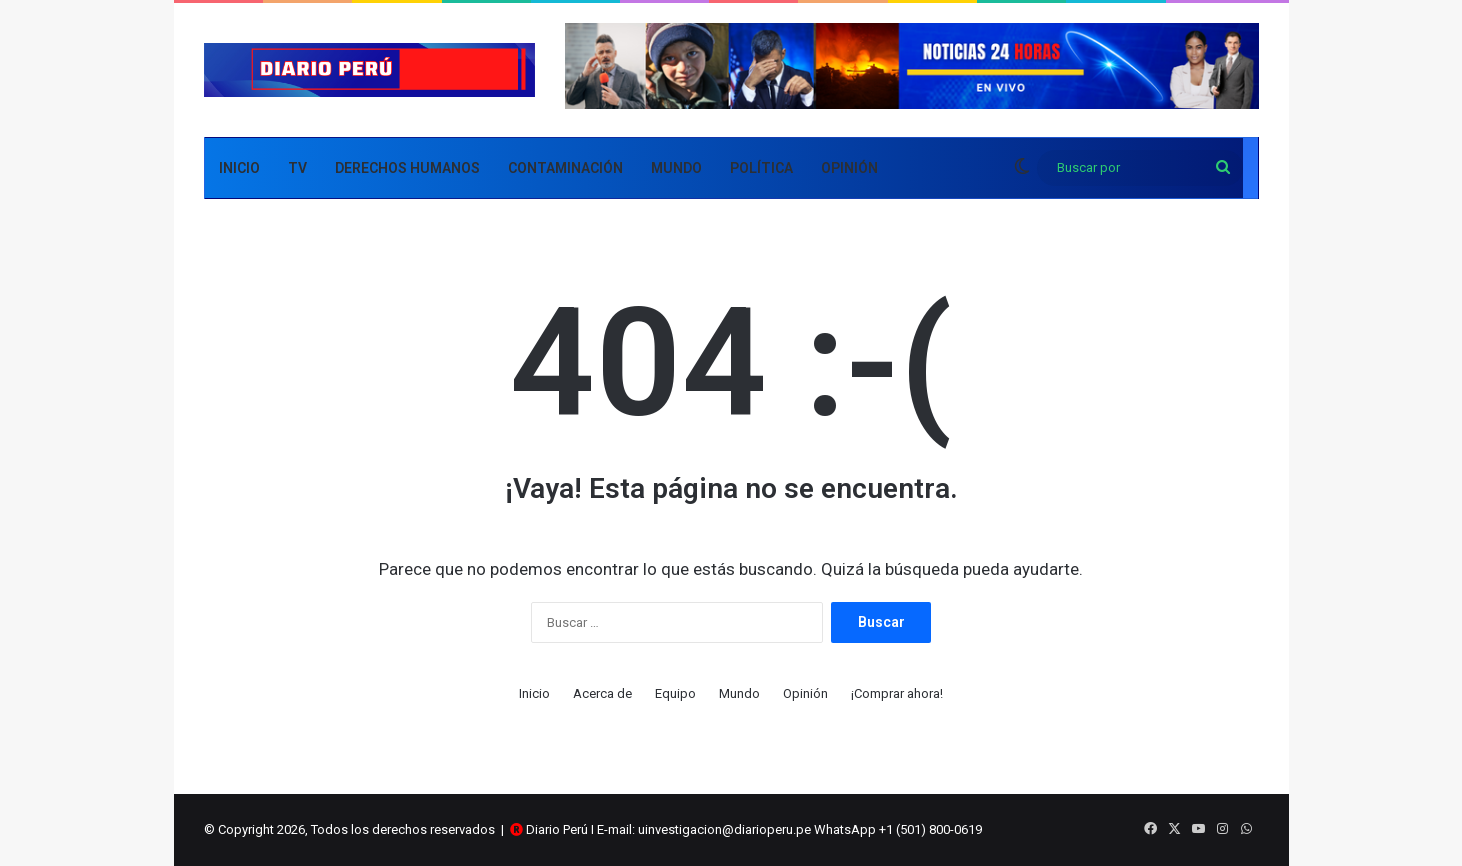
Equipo (675, 693)
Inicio (239, 168)
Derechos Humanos (407, 168)
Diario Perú (557, 829)
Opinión (849, 168)
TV (297, 168)
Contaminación (565, 168)
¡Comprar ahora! (897, 693)
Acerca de (602, 693)
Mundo (676, 168)
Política (761, 168)
